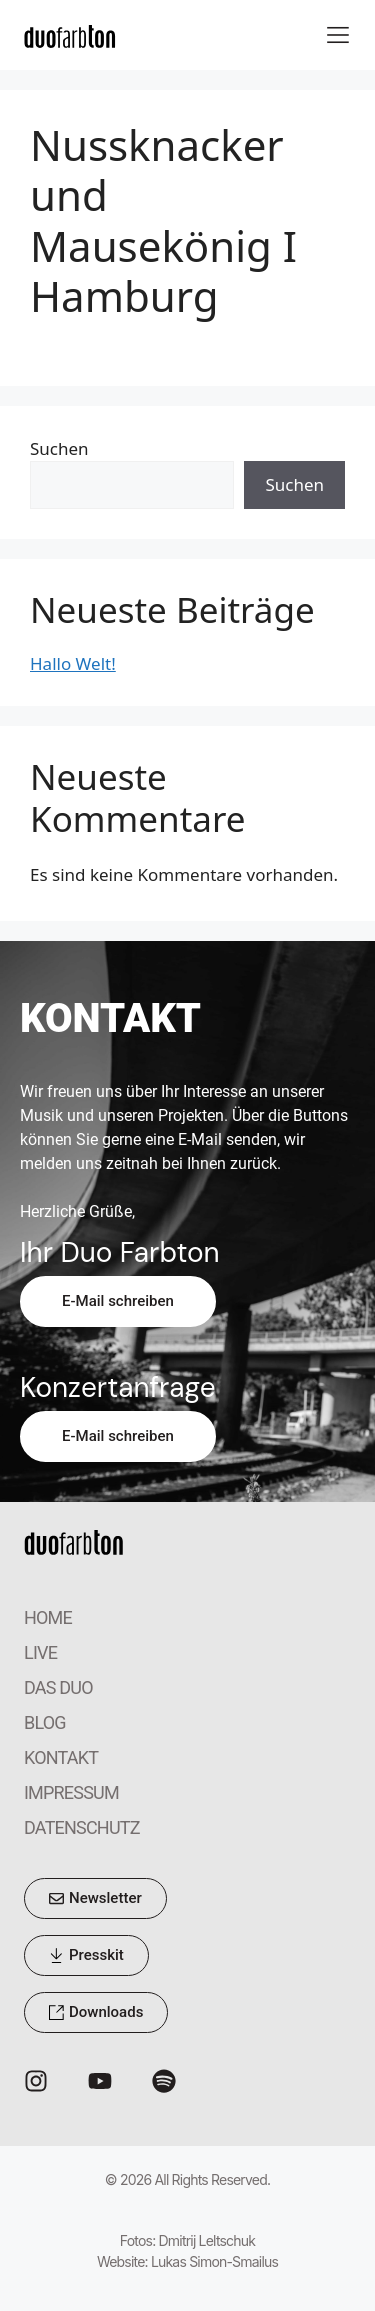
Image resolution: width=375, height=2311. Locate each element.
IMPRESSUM (71, 1792)
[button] (337, 35)
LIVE (40, 1652)
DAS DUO (58, 1687)
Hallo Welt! (73, 663)
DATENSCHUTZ (82, 1827)
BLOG (45, 1722)
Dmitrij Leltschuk (207, 2240)
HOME (48, 1617)
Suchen (59, 448)
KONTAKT (61, 1757)
